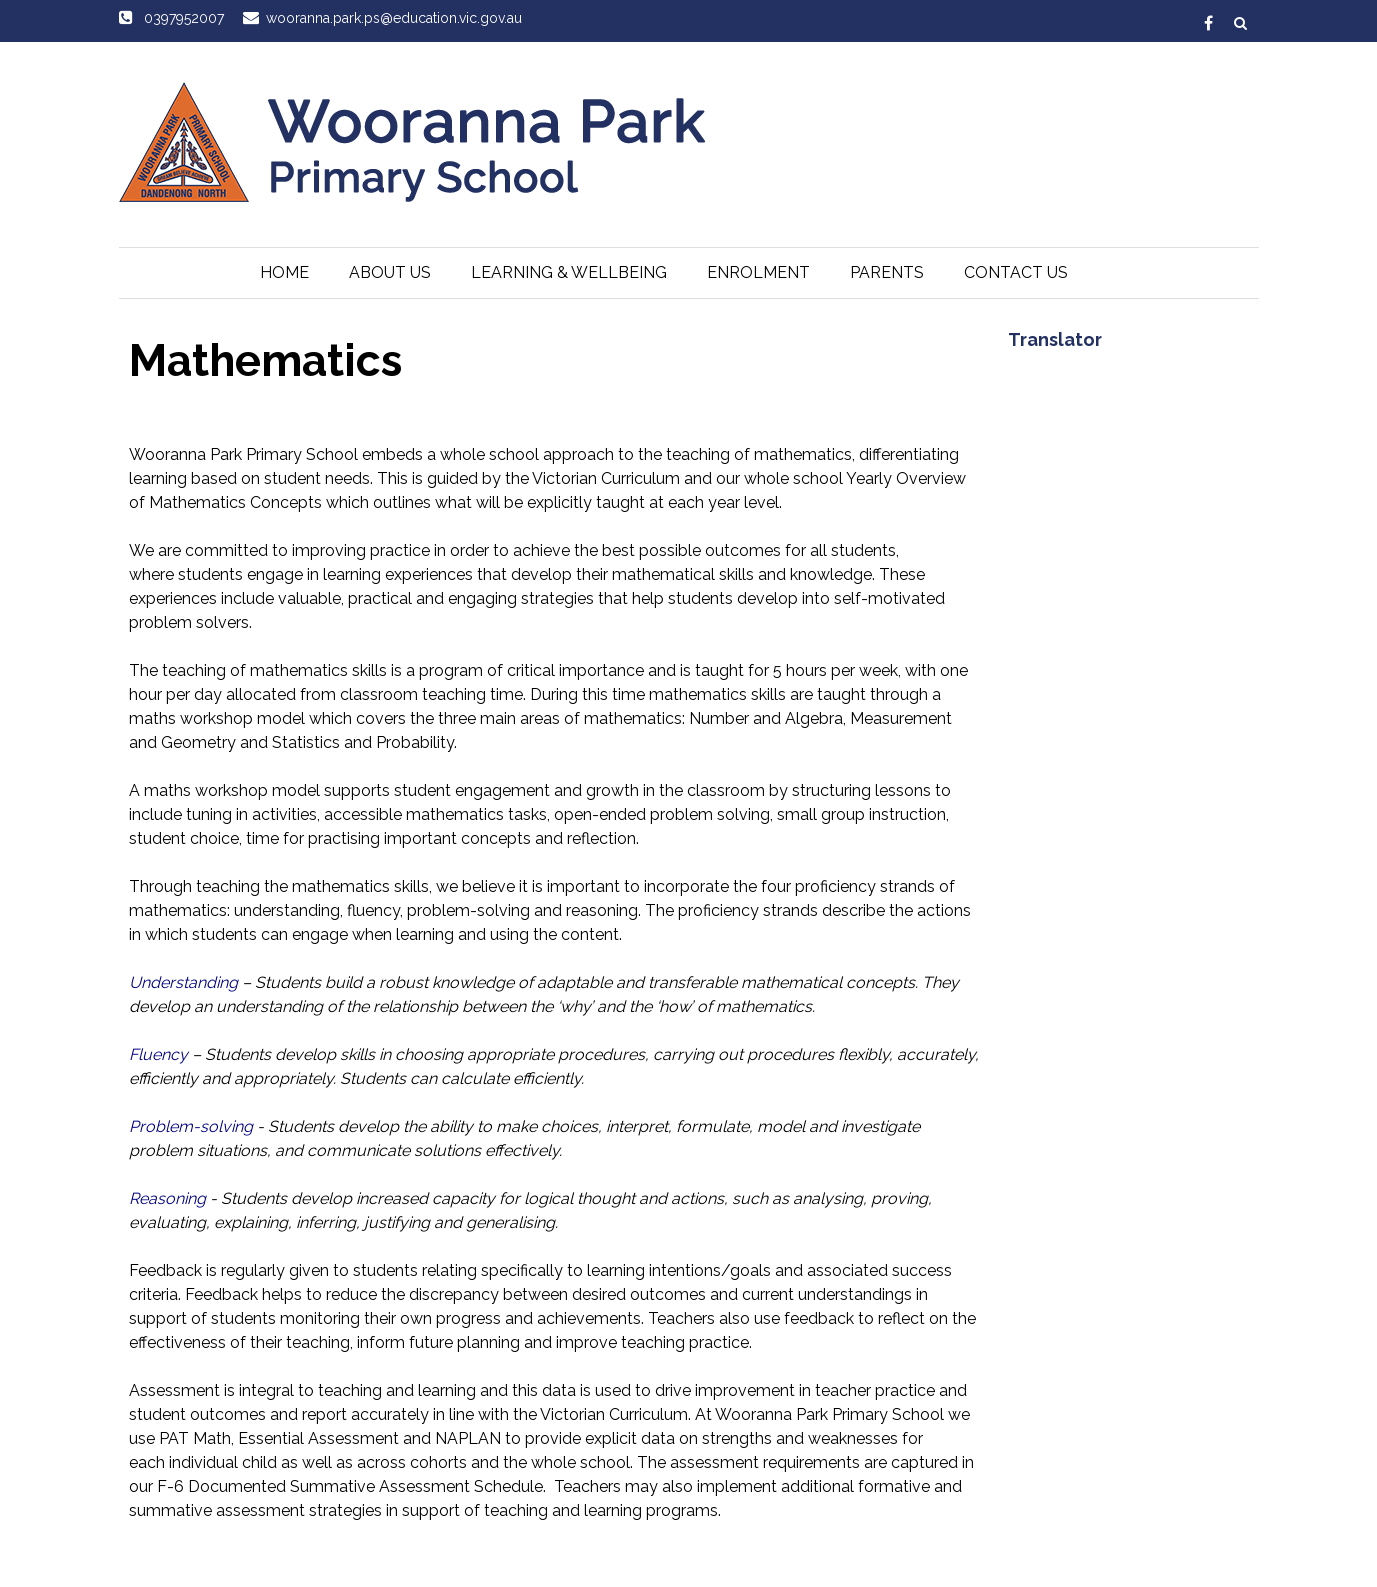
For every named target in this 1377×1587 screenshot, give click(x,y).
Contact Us (1016, 272)
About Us (390, 272)
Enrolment (758, 272)
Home (284, 272)
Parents (887, 272)
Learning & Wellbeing (569, 272)
